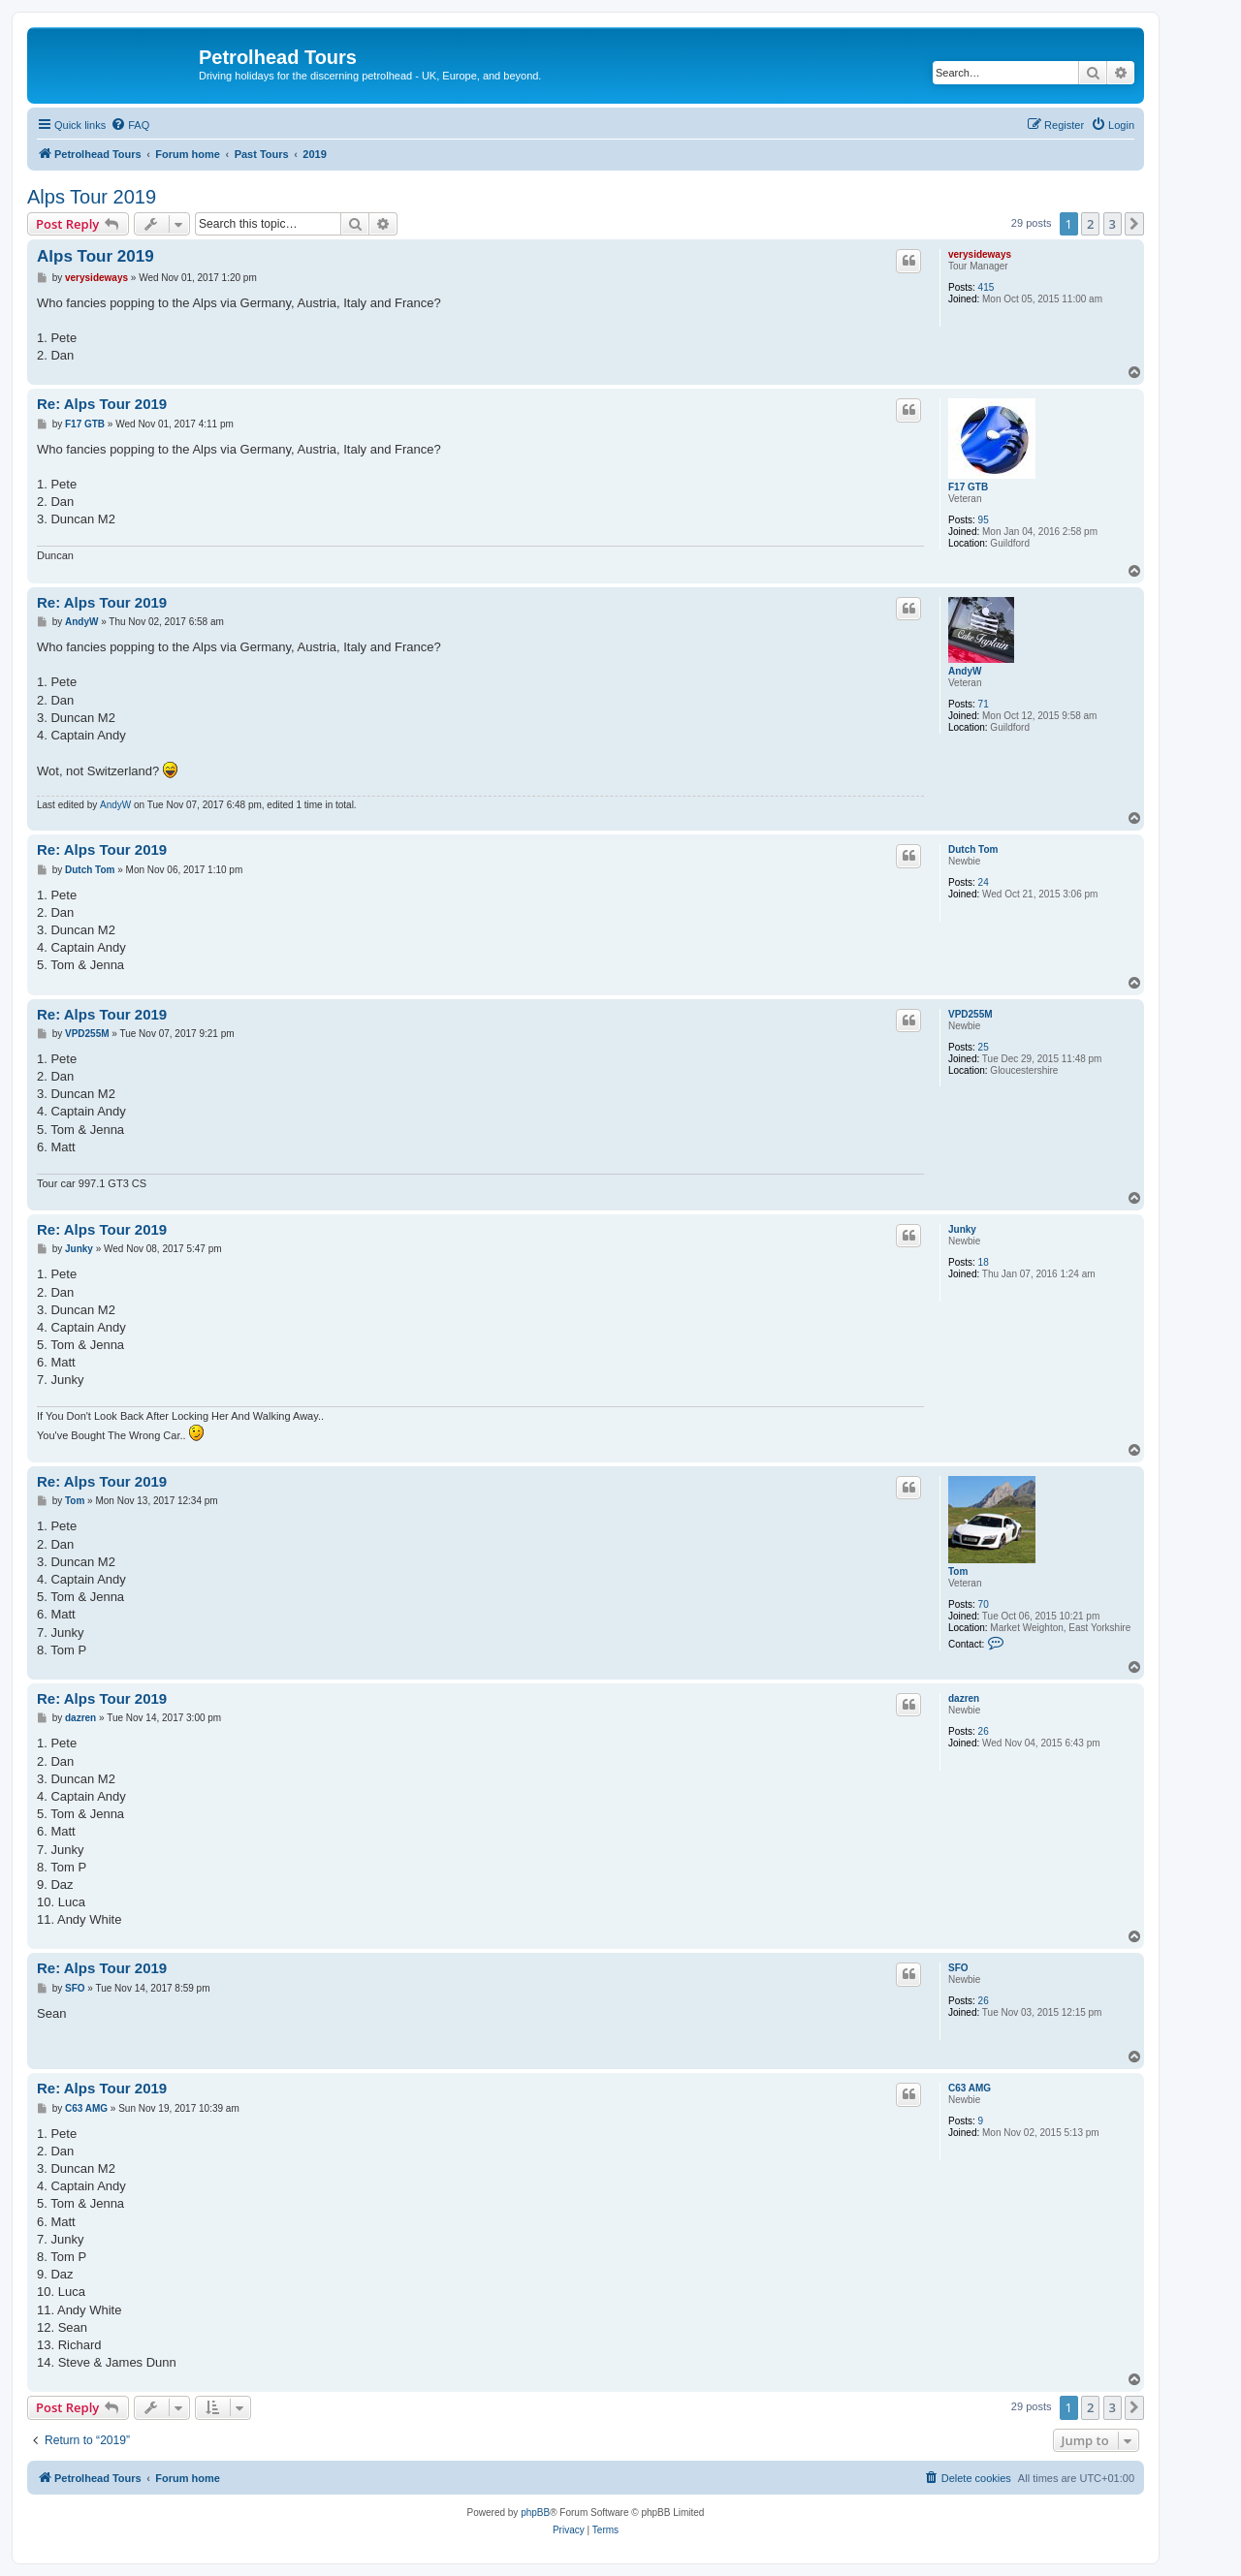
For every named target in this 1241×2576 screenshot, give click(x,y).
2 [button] (1090, 224)
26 (983, 1731)
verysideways (979, 254)
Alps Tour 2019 (91, 196)
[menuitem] (130, 125)
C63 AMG (969, 2088)
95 (983, 520)
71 (983, 704)
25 (983, 1047)
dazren (963, 1698)
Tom (958, 1571)
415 (986, 287)
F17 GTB (968, 487)
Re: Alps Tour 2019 (102, 403)
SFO (958, 1968)
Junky (962, 1229)
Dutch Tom (973, 849)
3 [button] (1112, 224)
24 (983, 882)
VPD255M (970, 1014)
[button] (1134, 224)
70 (983, 1604)
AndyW (964, 671)
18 (983, 1262)
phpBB (535, 2512)
